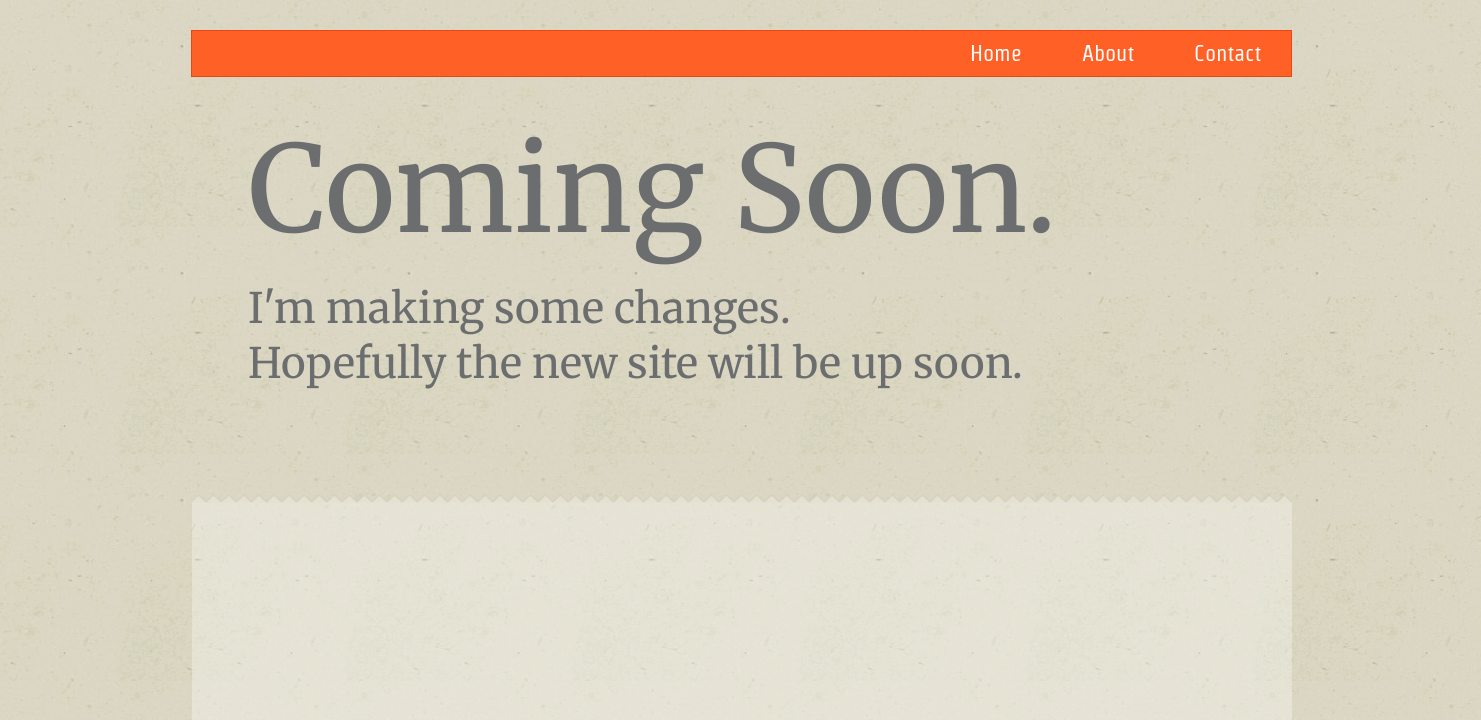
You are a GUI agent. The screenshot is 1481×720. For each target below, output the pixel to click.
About (1108, 53)
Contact (1227, 53)
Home (996, 53)
